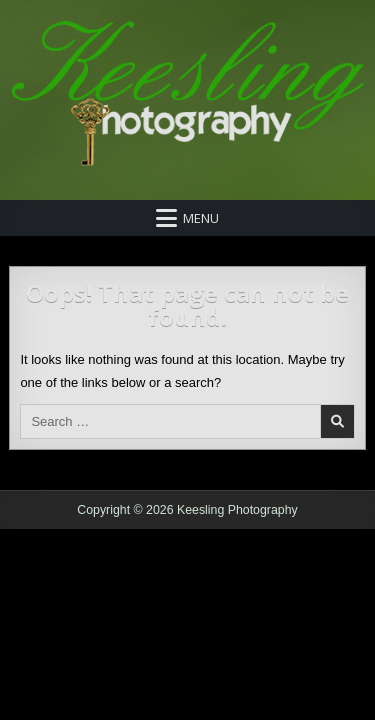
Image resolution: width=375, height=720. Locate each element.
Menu (201, 218)
